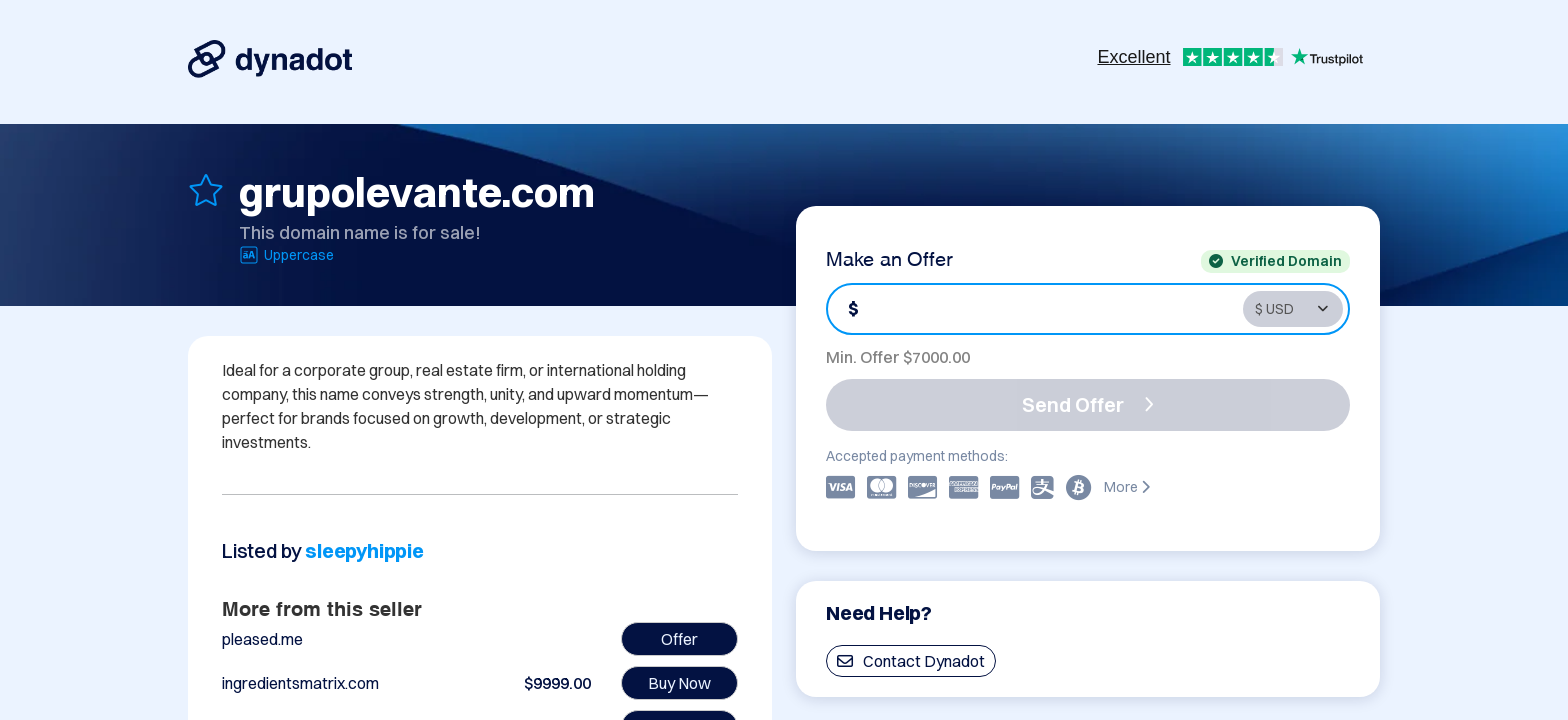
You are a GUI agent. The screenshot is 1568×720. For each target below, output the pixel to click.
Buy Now (679, 683)
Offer (679, 639)
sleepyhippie (364, 550)
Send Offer (1088, 404)
